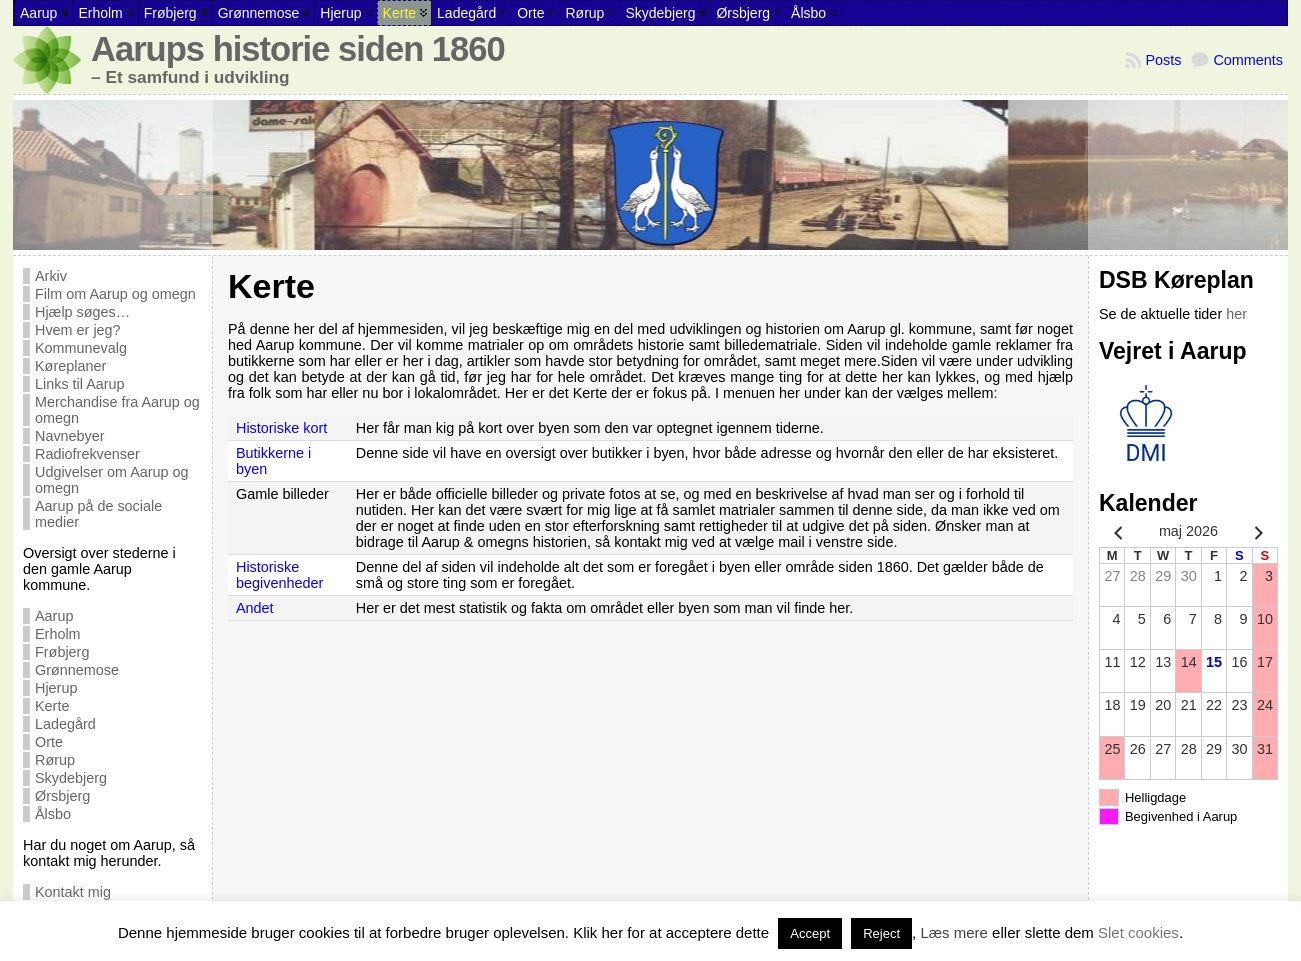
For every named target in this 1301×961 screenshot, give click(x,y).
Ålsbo (53, 814)
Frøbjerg (62, 652)
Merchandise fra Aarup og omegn (117, 410)
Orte (49, 742)
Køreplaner (70, 366)
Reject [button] (881, 933)
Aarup (54, 616)
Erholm (58, 634)
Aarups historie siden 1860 (298, 49)
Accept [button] (810, 933)
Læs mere (954, 932)
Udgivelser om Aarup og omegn (112, 480)
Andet (255, 608)
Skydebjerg (71, 778)
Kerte (52, 706)
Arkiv (51, 276)
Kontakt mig (73, 892)
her (1236, 314)
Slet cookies (1138, 932)
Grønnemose (77, 670)
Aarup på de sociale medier (98, 514)
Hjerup (56, 688)
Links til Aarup (80, 384)
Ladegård (65, 724)
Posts (1163, 60)
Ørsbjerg (62, 796)
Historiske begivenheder (279, 575)
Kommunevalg (81, 348)
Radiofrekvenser (87, 454)
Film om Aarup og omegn (115, 294)
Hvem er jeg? (78, 330)
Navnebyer (70, 436)
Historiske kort (281, 428)
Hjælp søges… (82, 312)
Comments (1248, 60)
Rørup (55, 760)
